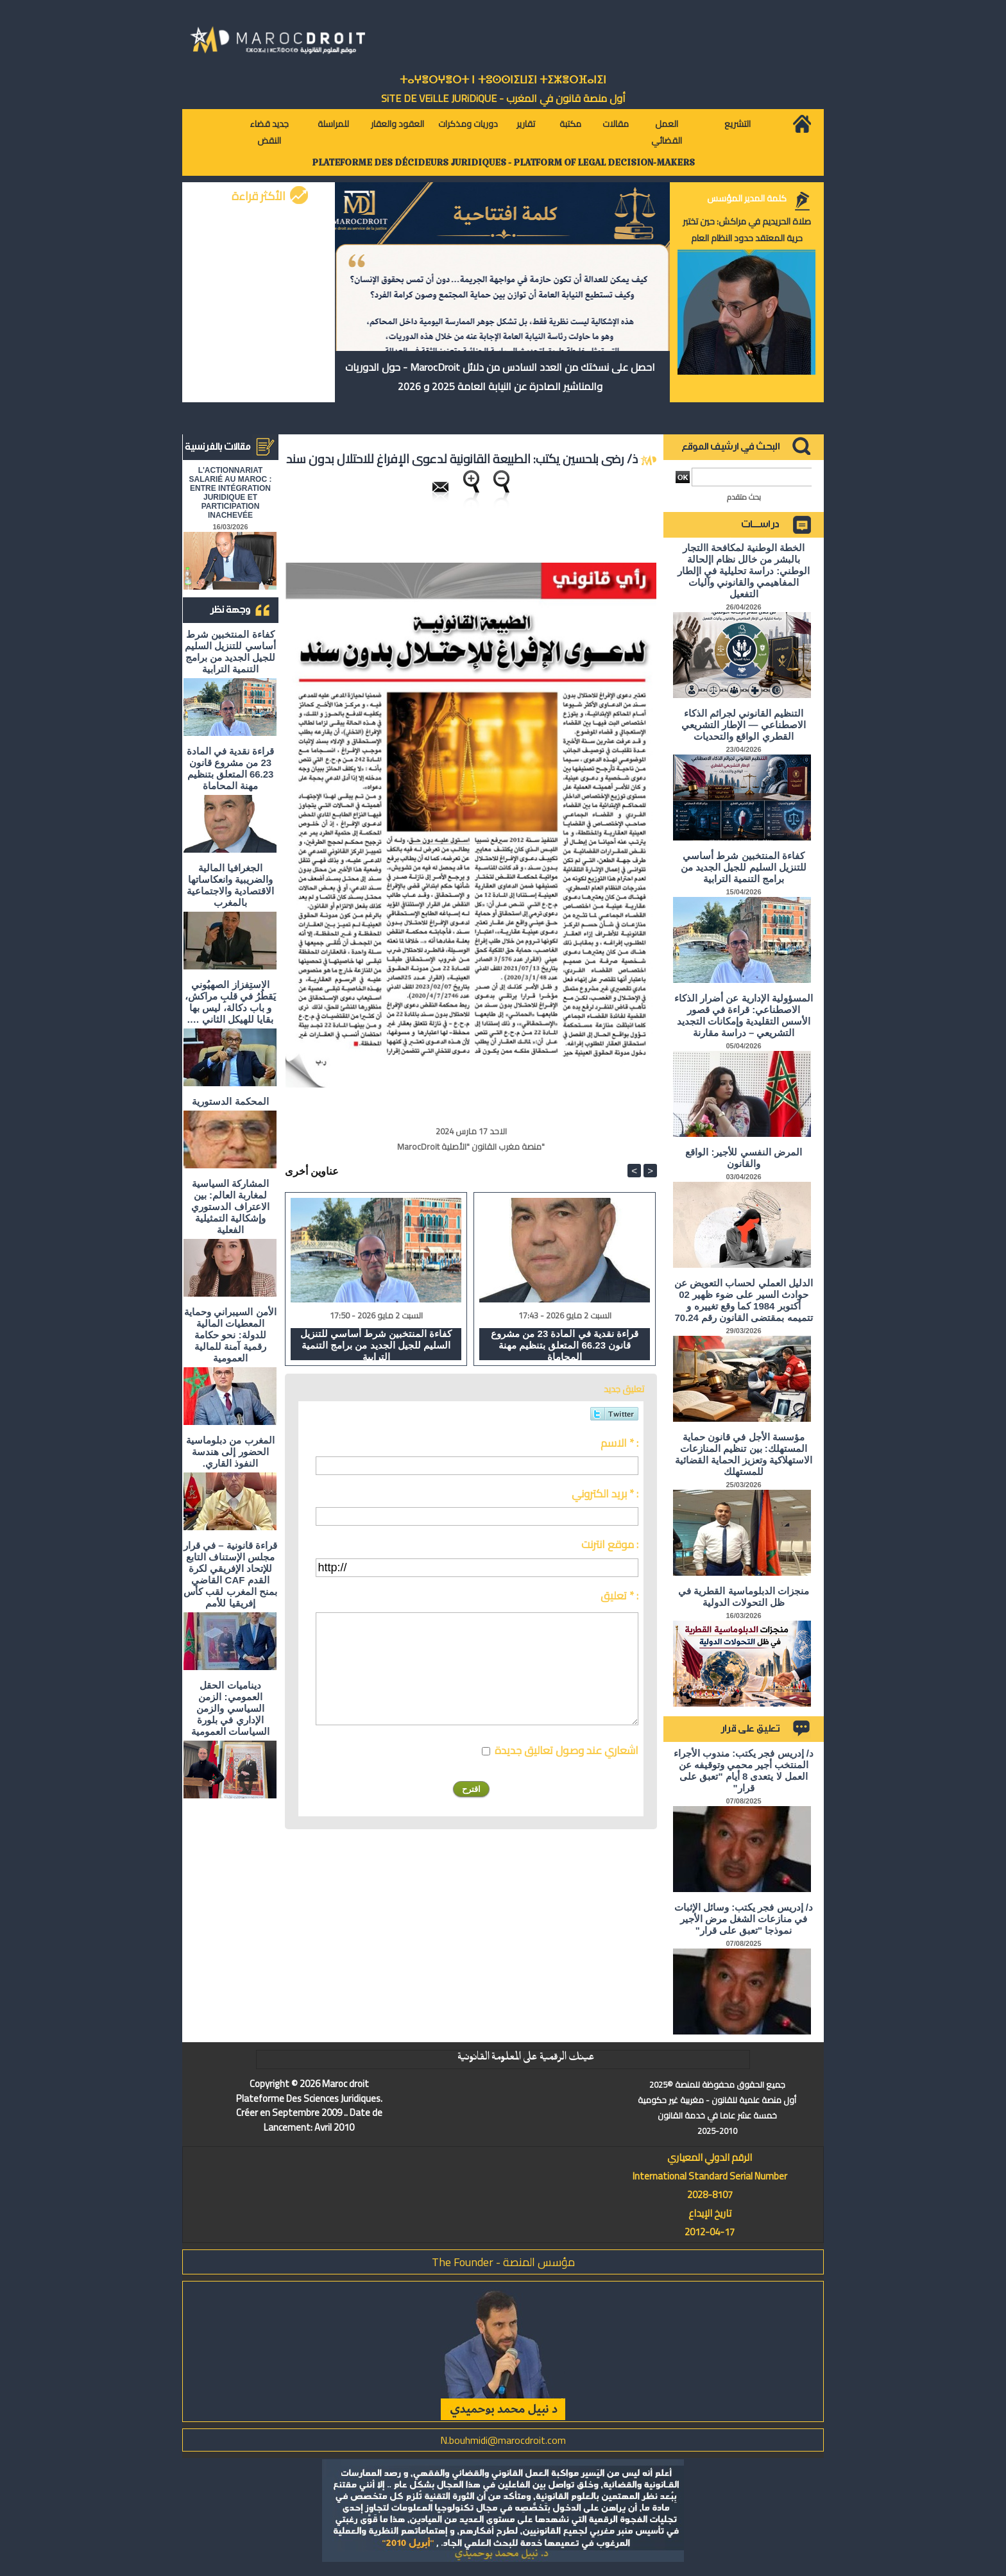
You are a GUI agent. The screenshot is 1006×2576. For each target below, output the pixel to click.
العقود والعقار (397, 123)
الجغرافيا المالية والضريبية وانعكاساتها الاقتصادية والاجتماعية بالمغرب (230, 885)
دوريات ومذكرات (468, 123)
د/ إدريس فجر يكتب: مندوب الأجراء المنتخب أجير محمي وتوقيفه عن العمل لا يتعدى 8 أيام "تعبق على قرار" (744, 1770)
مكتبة (570, 123)
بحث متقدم (744, 497)
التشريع (737, 123)
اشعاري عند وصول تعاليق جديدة (566, 1750)
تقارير (525, 123)
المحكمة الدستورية (230, 1101)
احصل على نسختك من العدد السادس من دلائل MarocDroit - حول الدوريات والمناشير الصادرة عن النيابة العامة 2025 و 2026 (500, 376)
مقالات (615, 123)
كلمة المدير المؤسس (747, 198)
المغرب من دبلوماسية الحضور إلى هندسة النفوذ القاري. (230, 1452)
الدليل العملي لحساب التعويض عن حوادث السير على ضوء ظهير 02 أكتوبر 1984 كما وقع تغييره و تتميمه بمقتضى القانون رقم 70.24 (743, 1300)
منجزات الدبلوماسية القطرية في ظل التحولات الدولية (743, 1596)
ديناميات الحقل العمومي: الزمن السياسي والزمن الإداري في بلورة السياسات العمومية (230, 1708)
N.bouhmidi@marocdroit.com (503, 2440)
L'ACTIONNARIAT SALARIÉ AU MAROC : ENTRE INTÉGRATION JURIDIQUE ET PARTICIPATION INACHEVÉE (230, 493)
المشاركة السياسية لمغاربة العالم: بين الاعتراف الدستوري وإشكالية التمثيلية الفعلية (230, 1206)
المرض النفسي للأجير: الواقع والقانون (743, 1158)
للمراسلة (333, 123)
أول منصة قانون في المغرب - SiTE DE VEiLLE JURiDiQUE (503, 98)
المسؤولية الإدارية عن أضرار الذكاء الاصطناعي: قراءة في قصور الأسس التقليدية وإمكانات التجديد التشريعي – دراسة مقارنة (743, 1015)
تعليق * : (619, 1595)
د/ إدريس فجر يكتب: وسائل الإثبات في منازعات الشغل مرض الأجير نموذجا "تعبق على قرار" (743, 1919)
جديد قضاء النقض (269, 132)
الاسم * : (619, 1443)
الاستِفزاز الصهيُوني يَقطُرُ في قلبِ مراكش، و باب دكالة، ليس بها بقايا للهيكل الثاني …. (231, 1002)
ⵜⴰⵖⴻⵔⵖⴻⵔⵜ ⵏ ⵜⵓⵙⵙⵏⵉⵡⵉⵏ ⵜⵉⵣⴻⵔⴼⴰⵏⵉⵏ (503, 79)
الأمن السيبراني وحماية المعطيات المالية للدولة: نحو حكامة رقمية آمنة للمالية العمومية (230, 1334)
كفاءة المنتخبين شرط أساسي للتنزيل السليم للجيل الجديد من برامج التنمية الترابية (230, 651)
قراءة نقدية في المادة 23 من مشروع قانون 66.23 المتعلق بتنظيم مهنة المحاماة (231, 768)
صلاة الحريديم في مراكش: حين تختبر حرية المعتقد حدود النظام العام (747, 229)
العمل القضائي (666, 132)
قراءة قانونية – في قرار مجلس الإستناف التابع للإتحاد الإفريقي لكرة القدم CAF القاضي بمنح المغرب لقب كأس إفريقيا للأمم (230, 1574)
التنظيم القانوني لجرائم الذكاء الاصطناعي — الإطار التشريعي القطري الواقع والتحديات (743, 725)
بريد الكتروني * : (605, 1493)
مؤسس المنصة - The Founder (503, 2262)
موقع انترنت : (609, 1544)
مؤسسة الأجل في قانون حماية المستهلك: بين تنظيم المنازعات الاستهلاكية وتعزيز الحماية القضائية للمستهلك (744, 1454)
